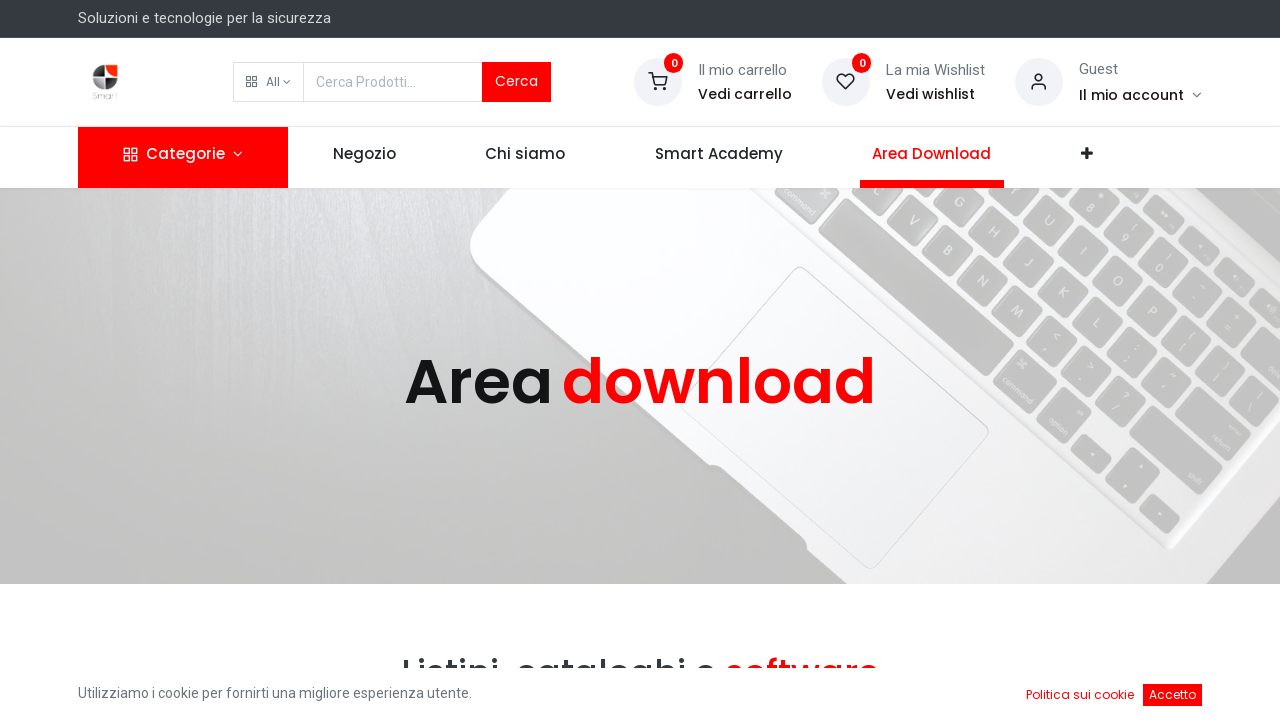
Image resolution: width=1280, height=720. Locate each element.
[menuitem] (364, 157)
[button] (268, 82)
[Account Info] (1140, 95)
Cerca (516, 81)
